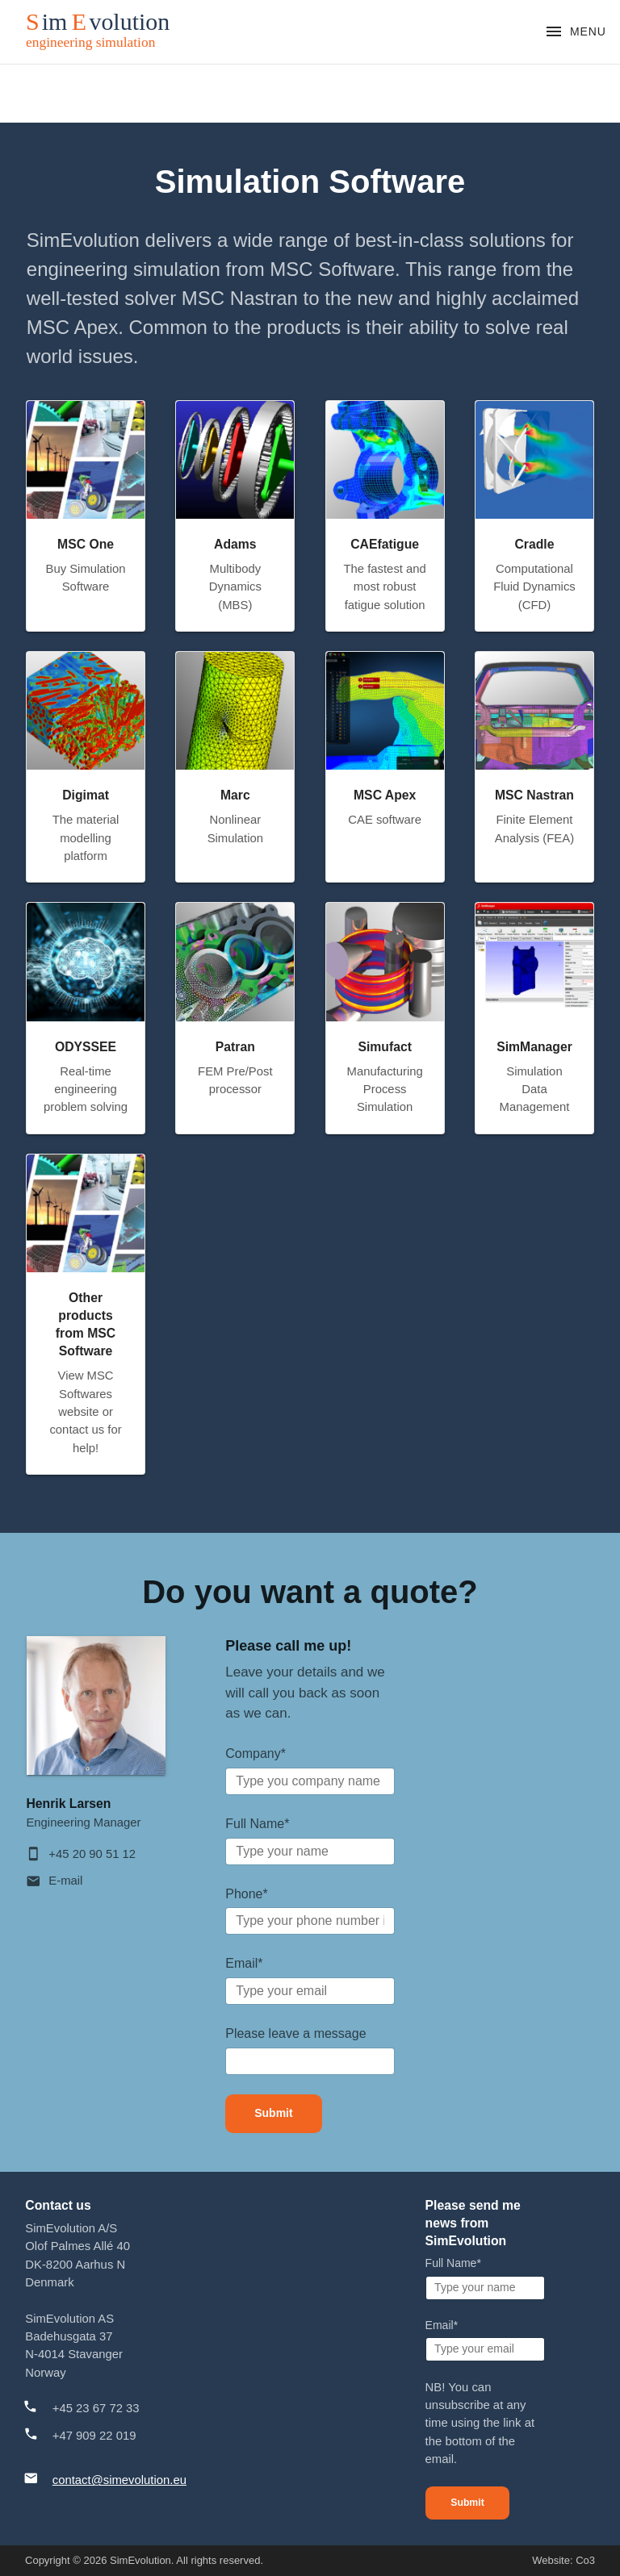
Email (243, 1963)
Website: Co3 (563, 2560)
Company (255, 1753)
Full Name (257, 1824)
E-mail (65, 1880)
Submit (273, 2112)
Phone (246, 1894)
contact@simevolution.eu (119, 2480)
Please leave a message (295, 2033)
